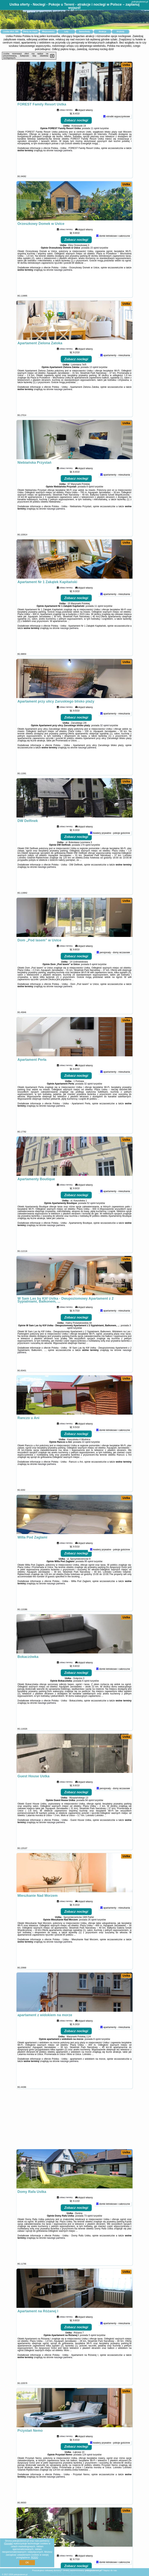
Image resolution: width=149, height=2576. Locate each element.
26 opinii (92, 1938)
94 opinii (89, 1819)
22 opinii (86, 1461)
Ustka (126, 64)
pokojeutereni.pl (140, 1)
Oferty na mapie (30, 31)
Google (8, 2543)
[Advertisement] (74, 2121)
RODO (34, 2557)
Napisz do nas (110, 2570)
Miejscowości (48, 31)
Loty (66, 31)
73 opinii (88, 2234)
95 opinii (88, 1580)
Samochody (84, 31)
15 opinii (94, 266)
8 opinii (90, 505)
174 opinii (86, 864)
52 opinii (91, 1222)
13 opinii (93, 386)
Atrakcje (102, 31)
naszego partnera (63, 169)
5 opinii (92, 2354)
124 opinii (87, 2473)
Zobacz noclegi (76, 139)
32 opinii (104, 744)
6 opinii (93, 983)
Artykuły (120, 31)
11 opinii (95, 147)
